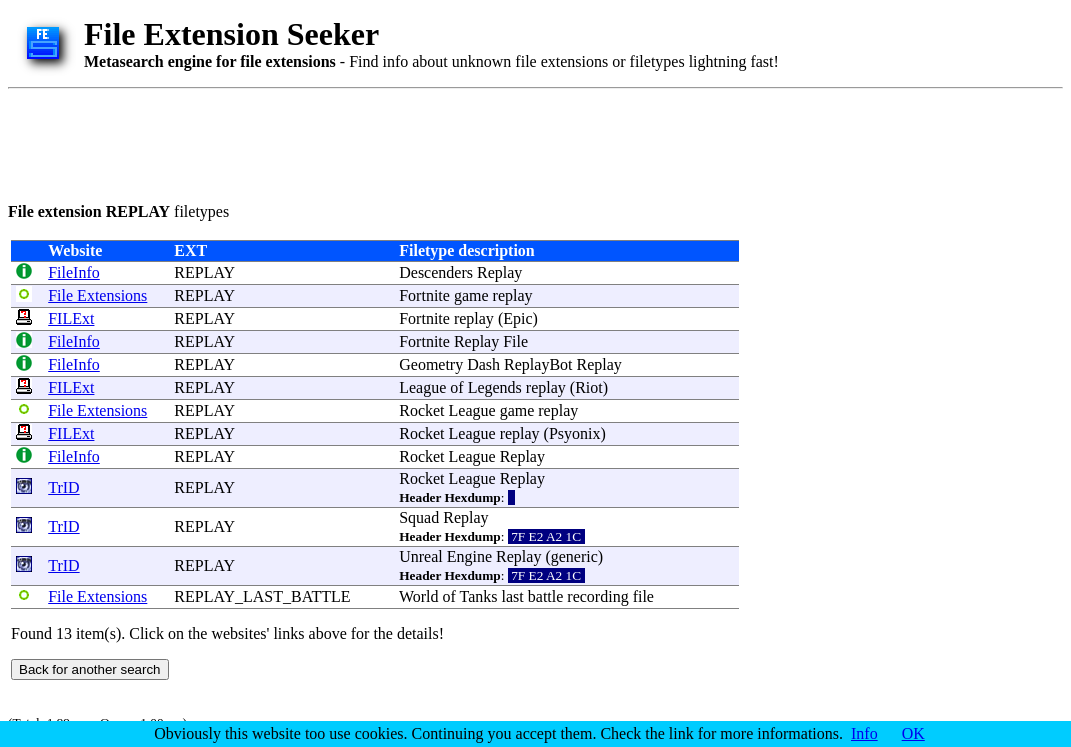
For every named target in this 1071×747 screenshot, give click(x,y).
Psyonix (575, 433)
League (422, 387)
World (419, 596)
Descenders (436, 272)
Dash (483, 364)
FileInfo (74, 272)
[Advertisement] (372, 142)
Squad (419, 517)
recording (597, 596)
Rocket (421, 410)
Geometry (431, 364)
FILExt (71, 318)
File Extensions (97, 295)
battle (546, 596)
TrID (63, 487)
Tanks (479, 596)
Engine (469, 556)
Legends (495, 387)
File (515, 341)
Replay (499, 272)
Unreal (421, 556)
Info (864, 733)
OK (913, 733)
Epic (517, 318)
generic (574, 556)
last (513, 596)
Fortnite (424, 295)
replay (513, 295)
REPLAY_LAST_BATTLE (262, 596)
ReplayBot (538, 364)
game (471, 295)
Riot (589, 387)
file (643, 596)
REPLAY (204, 272)
